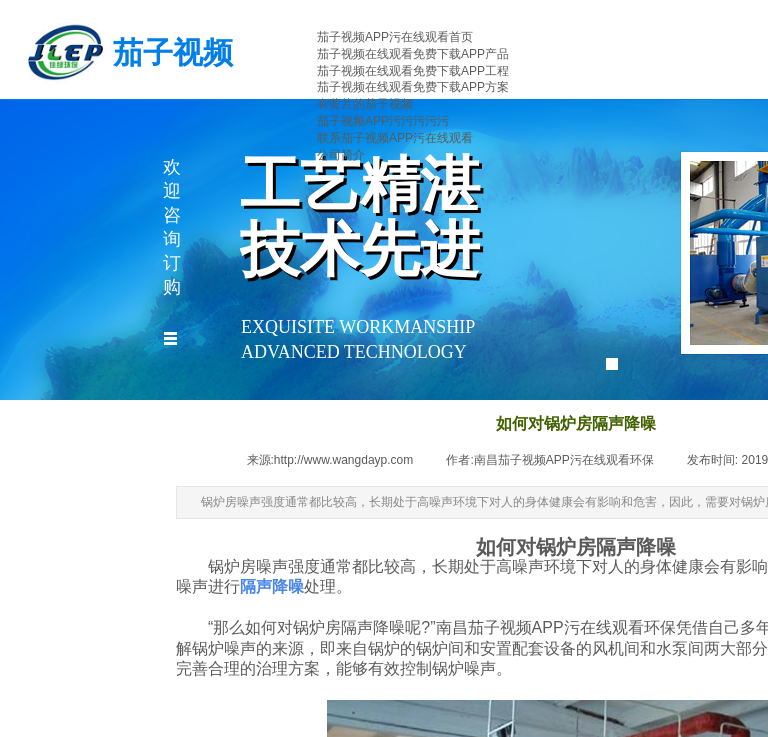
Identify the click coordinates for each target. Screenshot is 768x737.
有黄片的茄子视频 (365, 104)
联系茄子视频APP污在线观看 (395, 138)
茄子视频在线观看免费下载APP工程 (413, 71)
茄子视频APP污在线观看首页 (395, 37)
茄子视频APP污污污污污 (383, 121)
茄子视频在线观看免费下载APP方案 (413, 87)
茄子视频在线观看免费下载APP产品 (413, 54)
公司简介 (341, 155)
